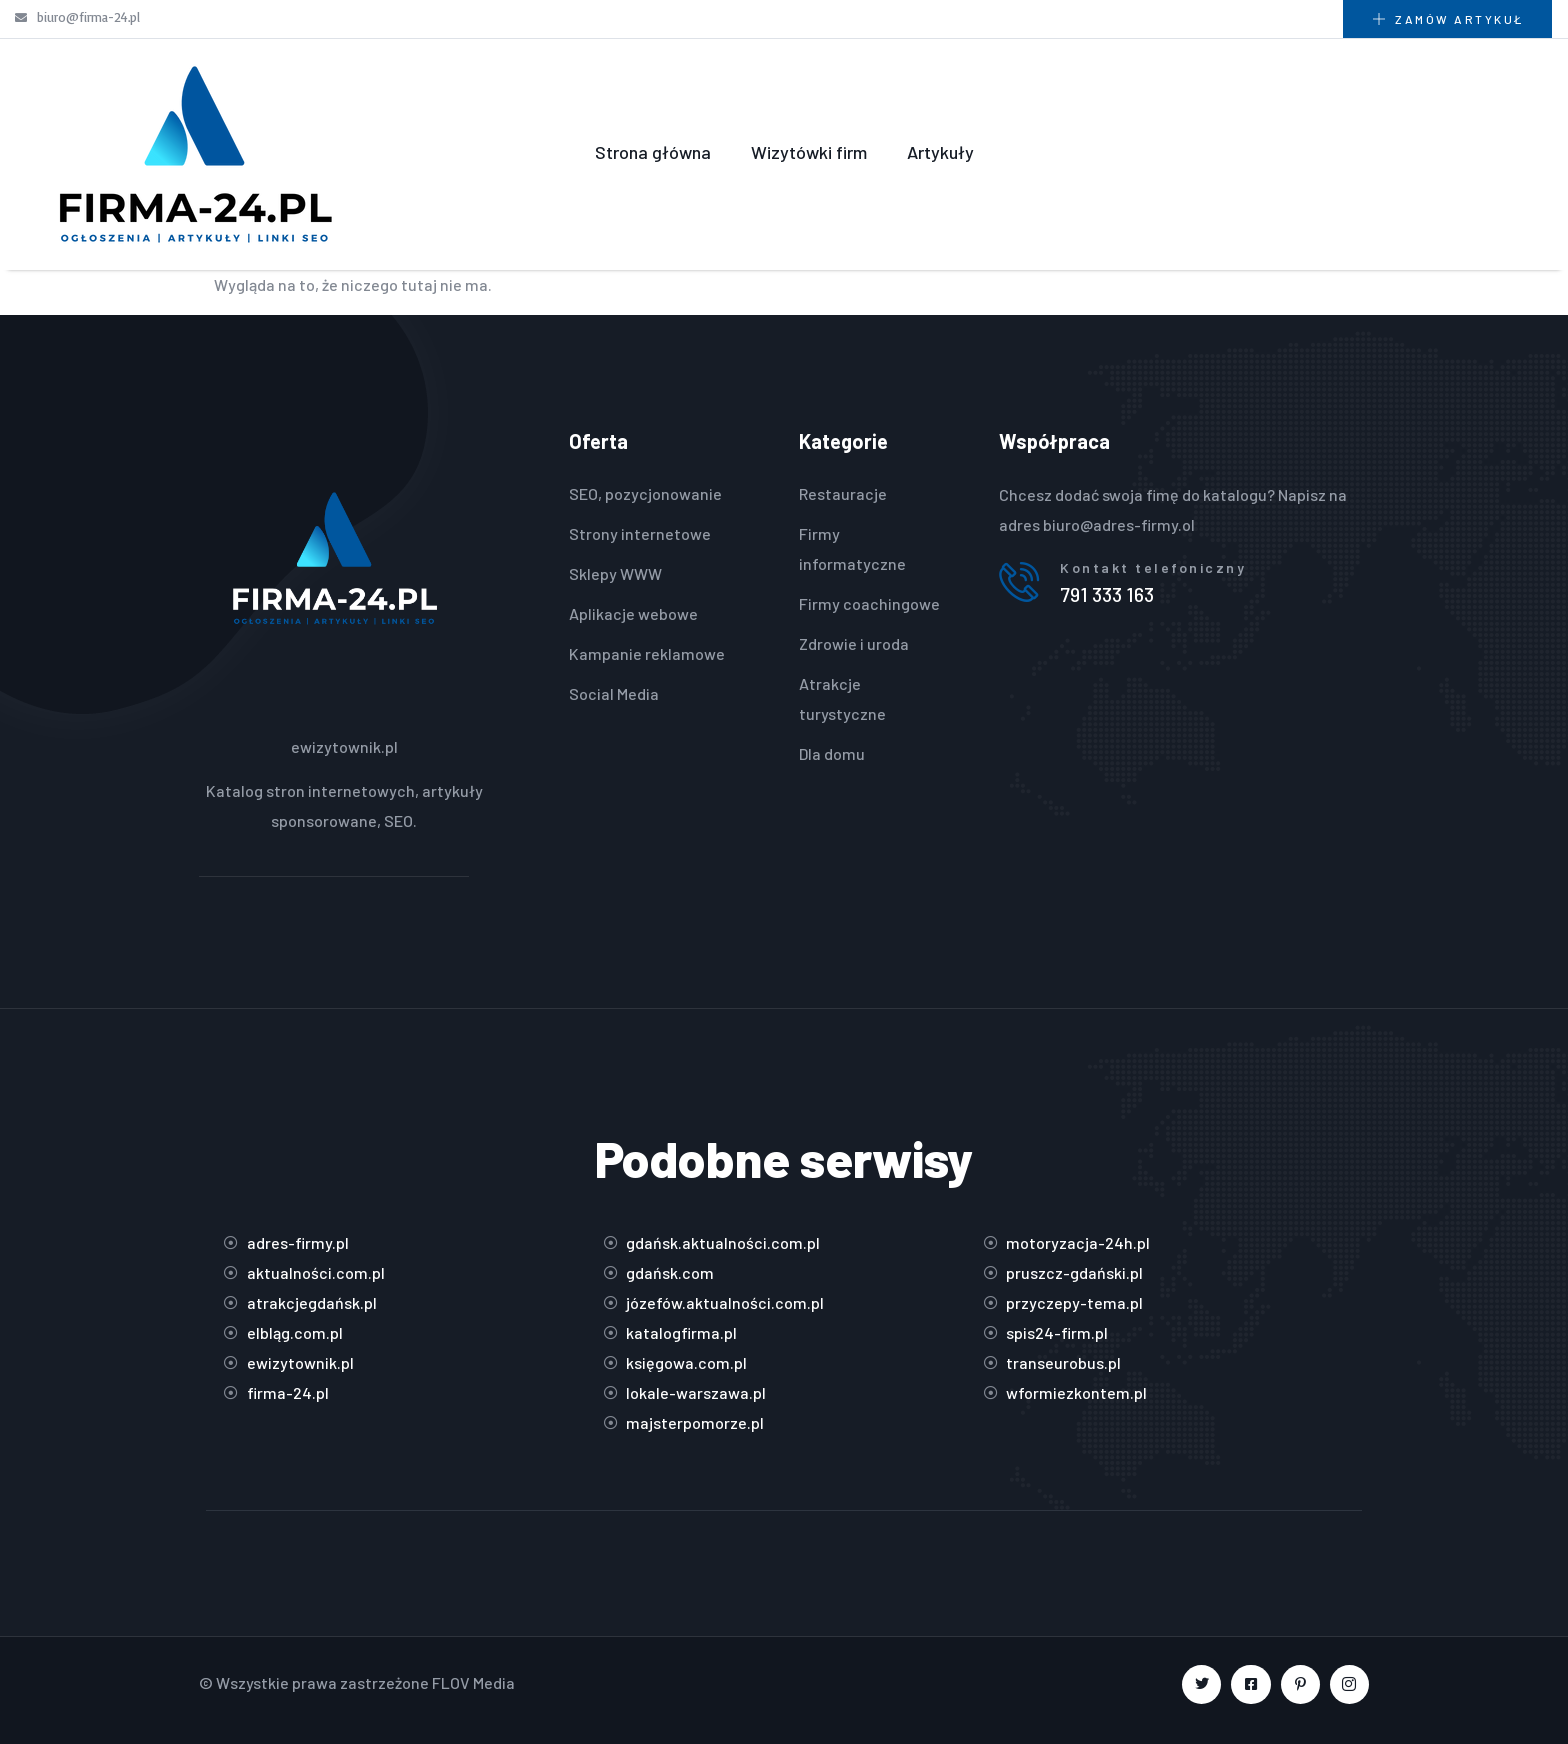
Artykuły (940, 152)
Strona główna (653, 152)
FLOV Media (473, 1682)
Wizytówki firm (809, 152)
